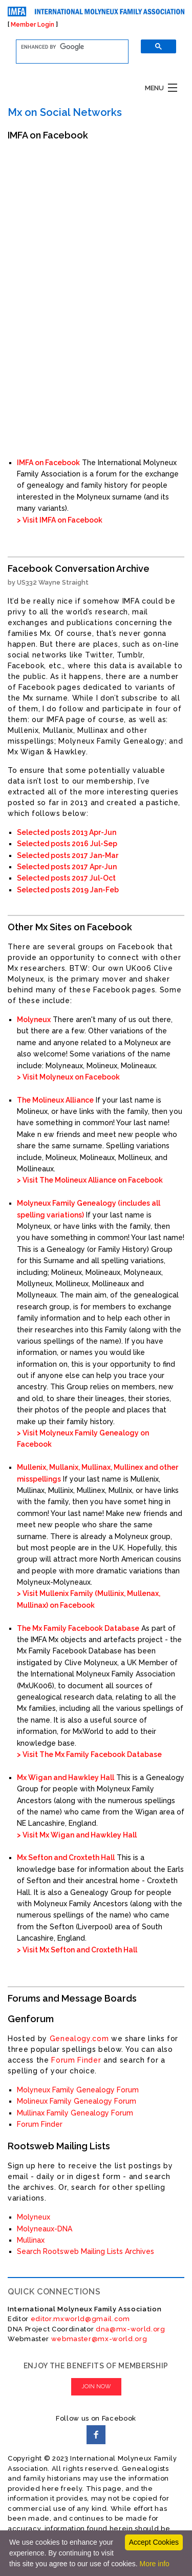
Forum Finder (76, 2060)
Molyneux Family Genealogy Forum (78, 2090)
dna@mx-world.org (130, 2329)
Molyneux (33, 2217)
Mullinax (31, 2240)
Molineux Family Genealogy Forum (76, 2101)
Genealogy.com (79, 2038)
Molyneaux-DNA (44, 2229)
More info (154, 2564)
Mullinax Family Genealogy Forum (75, 2113)
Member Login (32, 24)
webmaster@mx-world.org (99, 2339)
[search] (66, 47)
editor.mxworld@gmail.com (79, 2319)
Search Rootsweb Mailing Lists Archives (85, 2251)
